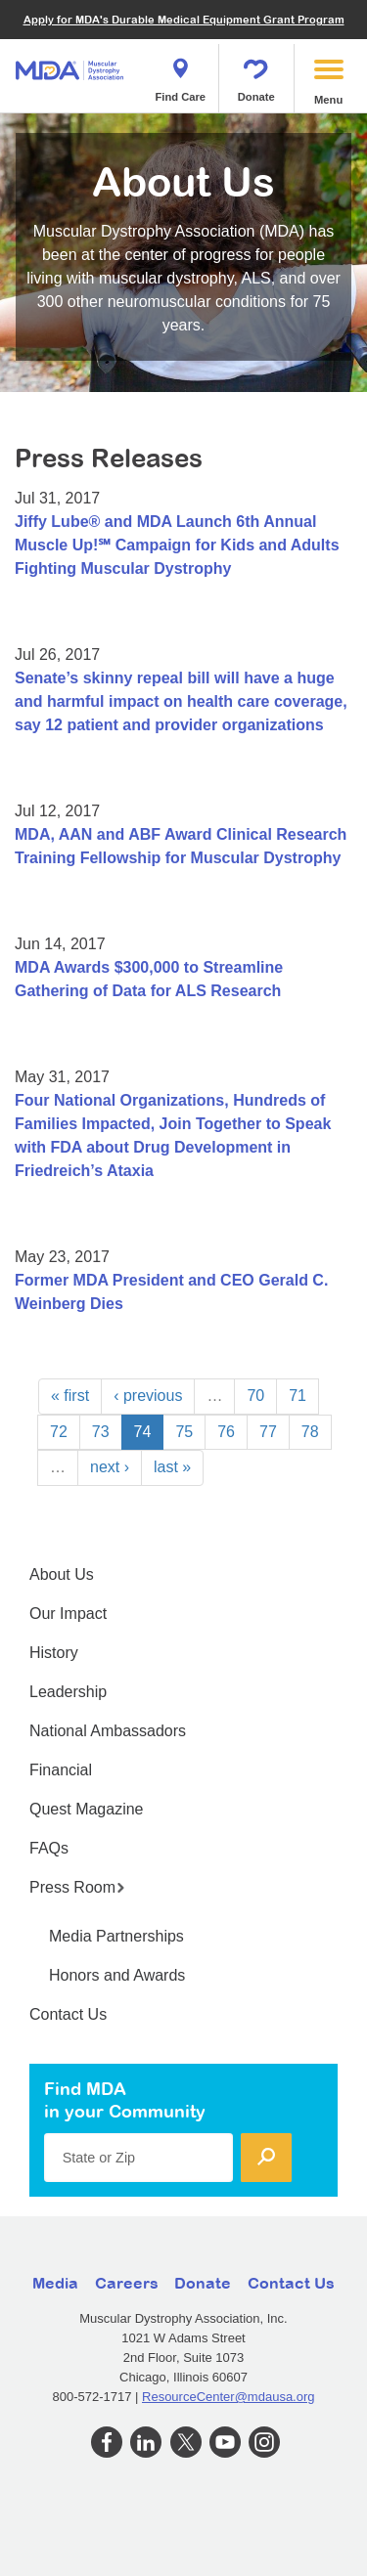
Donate (256, 74)
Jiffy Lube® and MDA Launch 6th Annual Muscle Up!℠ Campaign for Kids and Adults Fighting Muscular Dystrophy (177, 545)
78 (310, 1431)
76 (226, 1431)
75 (184, 1431)
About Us (61, 1574)
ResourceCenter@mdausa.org (228, 2396)
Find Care (180, 74)
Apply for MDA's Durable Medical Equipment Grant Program (183, 19)
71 (297, 1395)
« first (70, 1395)
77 (268, 1431)
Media (55, 2283)
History (53, 1652)
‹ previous (148, 1395)
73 (101, 1431)
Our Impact (68, 1613)
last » (172, 1467)
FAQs (49, 1848)
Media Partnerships (116, 1936)
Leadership (68, 1691)
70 (255, 1395)
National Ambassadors (107, 1731)
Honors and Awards (117, 1975)
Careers (127, 2283)
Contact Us (68, 2014)
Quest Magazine (86, 1809)
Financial (60, 1770)
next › (109, 1467)
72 (59, 1431)
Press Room (77, 1887)
